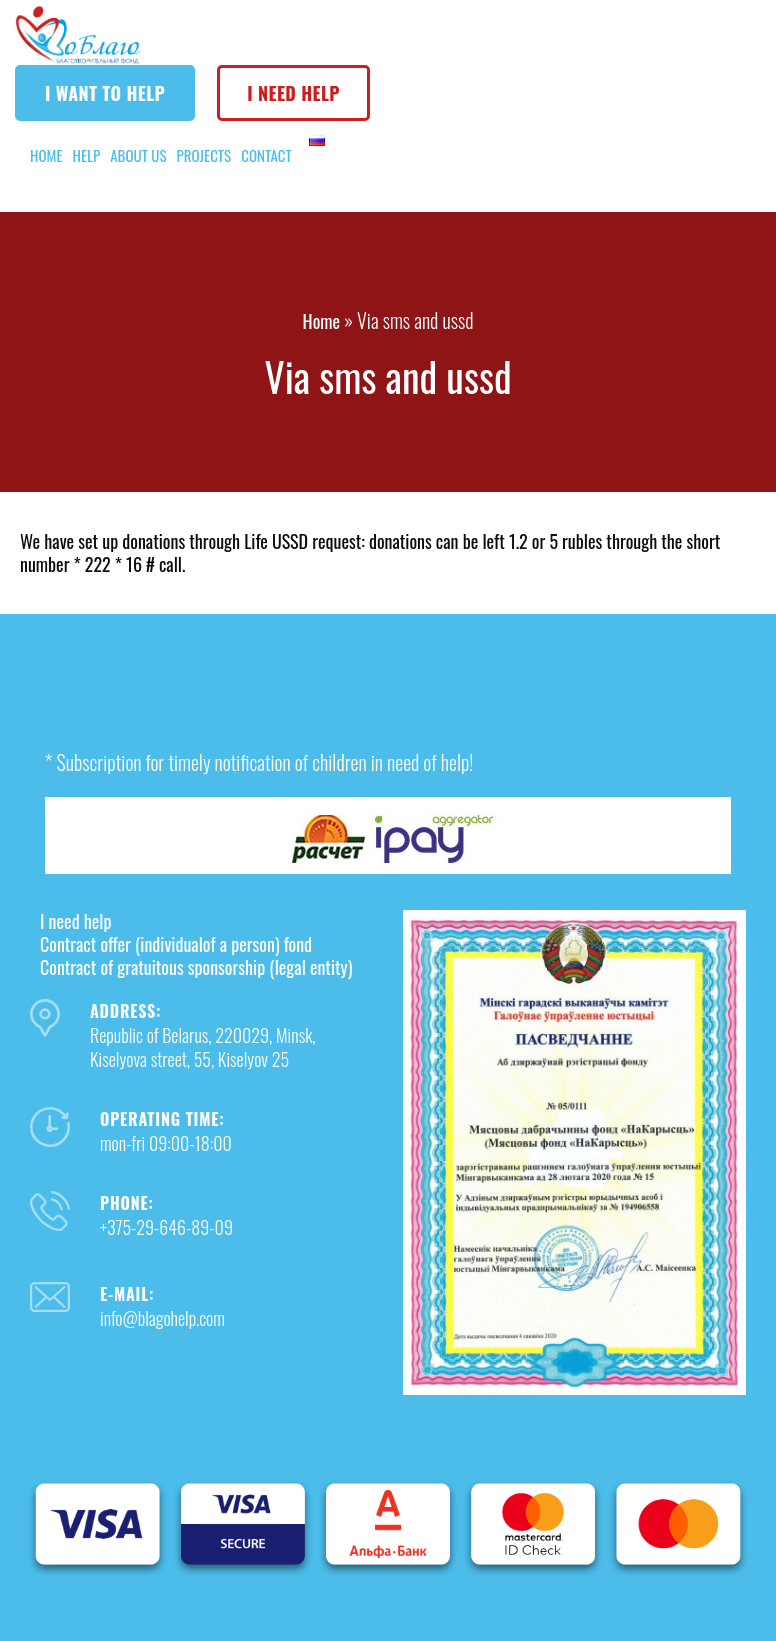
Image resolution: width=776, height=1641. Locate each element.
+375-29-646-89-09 (166, 1227)
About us (138, 155)
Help (87, 155)
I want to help (105, 93)
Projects (204, 155)
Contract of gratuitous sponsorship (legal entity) (196, 967)
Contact (266, 155)
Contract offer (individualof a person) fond (176, 944)
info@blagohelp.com (162, 1318)
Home (46, 155)
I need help (293, 93)
